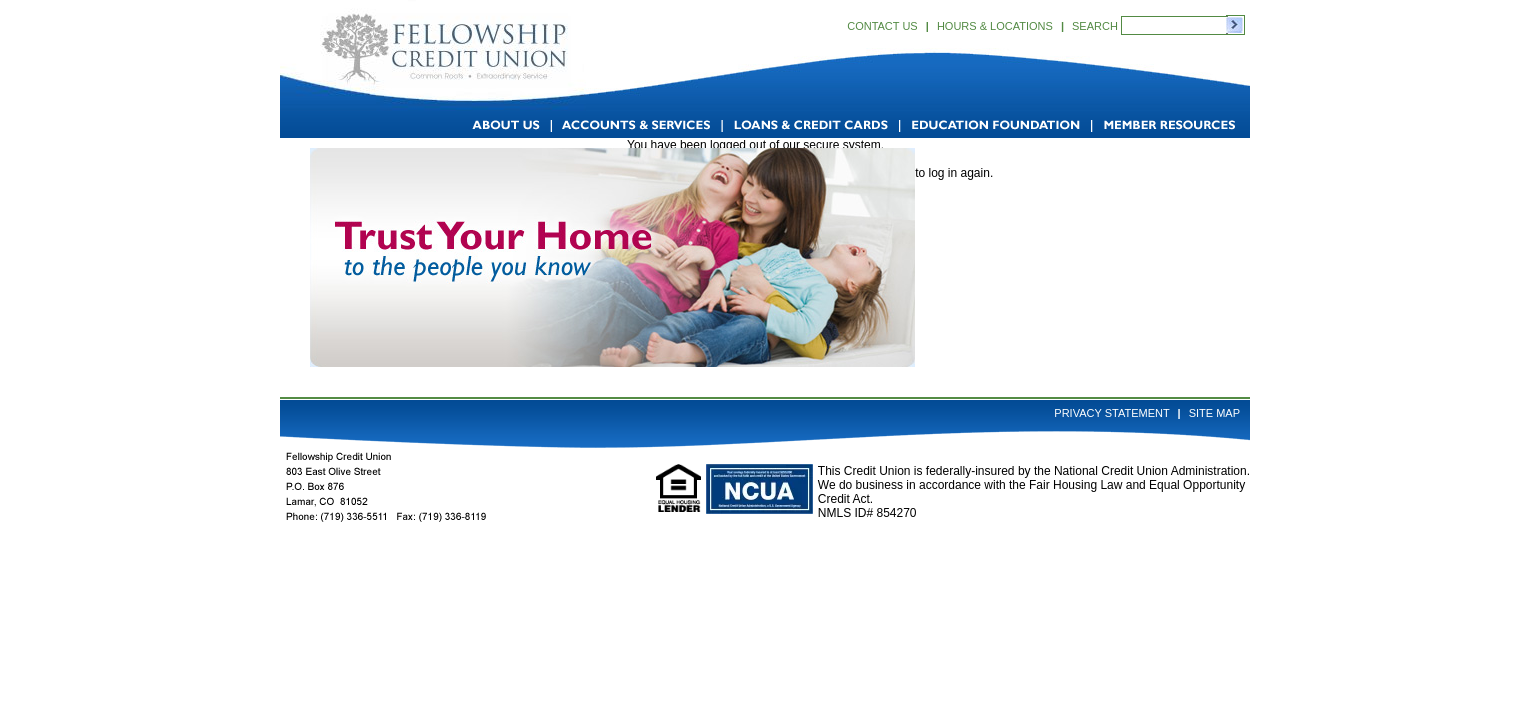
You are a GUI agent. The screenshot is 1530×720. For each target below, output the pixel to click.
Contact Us (882, 26)
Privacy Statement (1111, 413)
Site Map (1214, 413)
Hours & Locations (995, 26)
